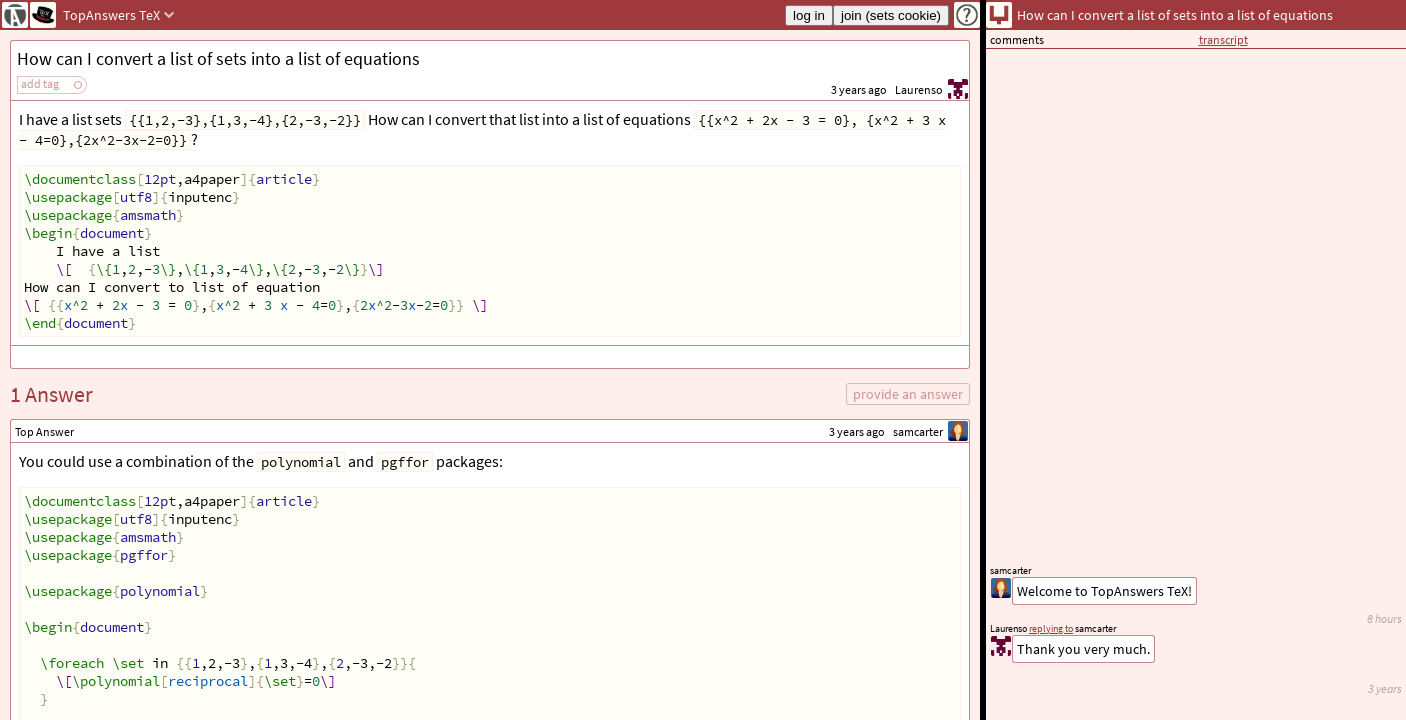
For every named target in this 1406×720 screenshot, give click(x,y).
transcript (1223, 39)
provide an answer (908, 394)
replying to (1051, 628)
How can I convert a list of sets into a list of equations (218, 58)
